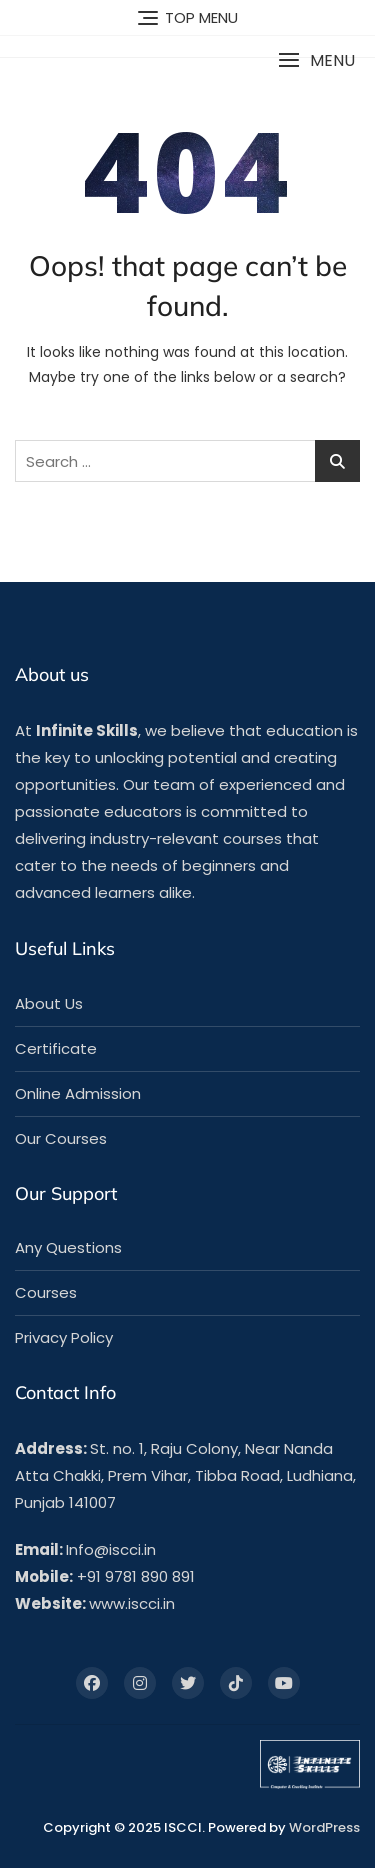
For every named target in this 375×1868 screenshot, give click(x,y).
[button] (316, 60)
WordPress (324, 1827)
